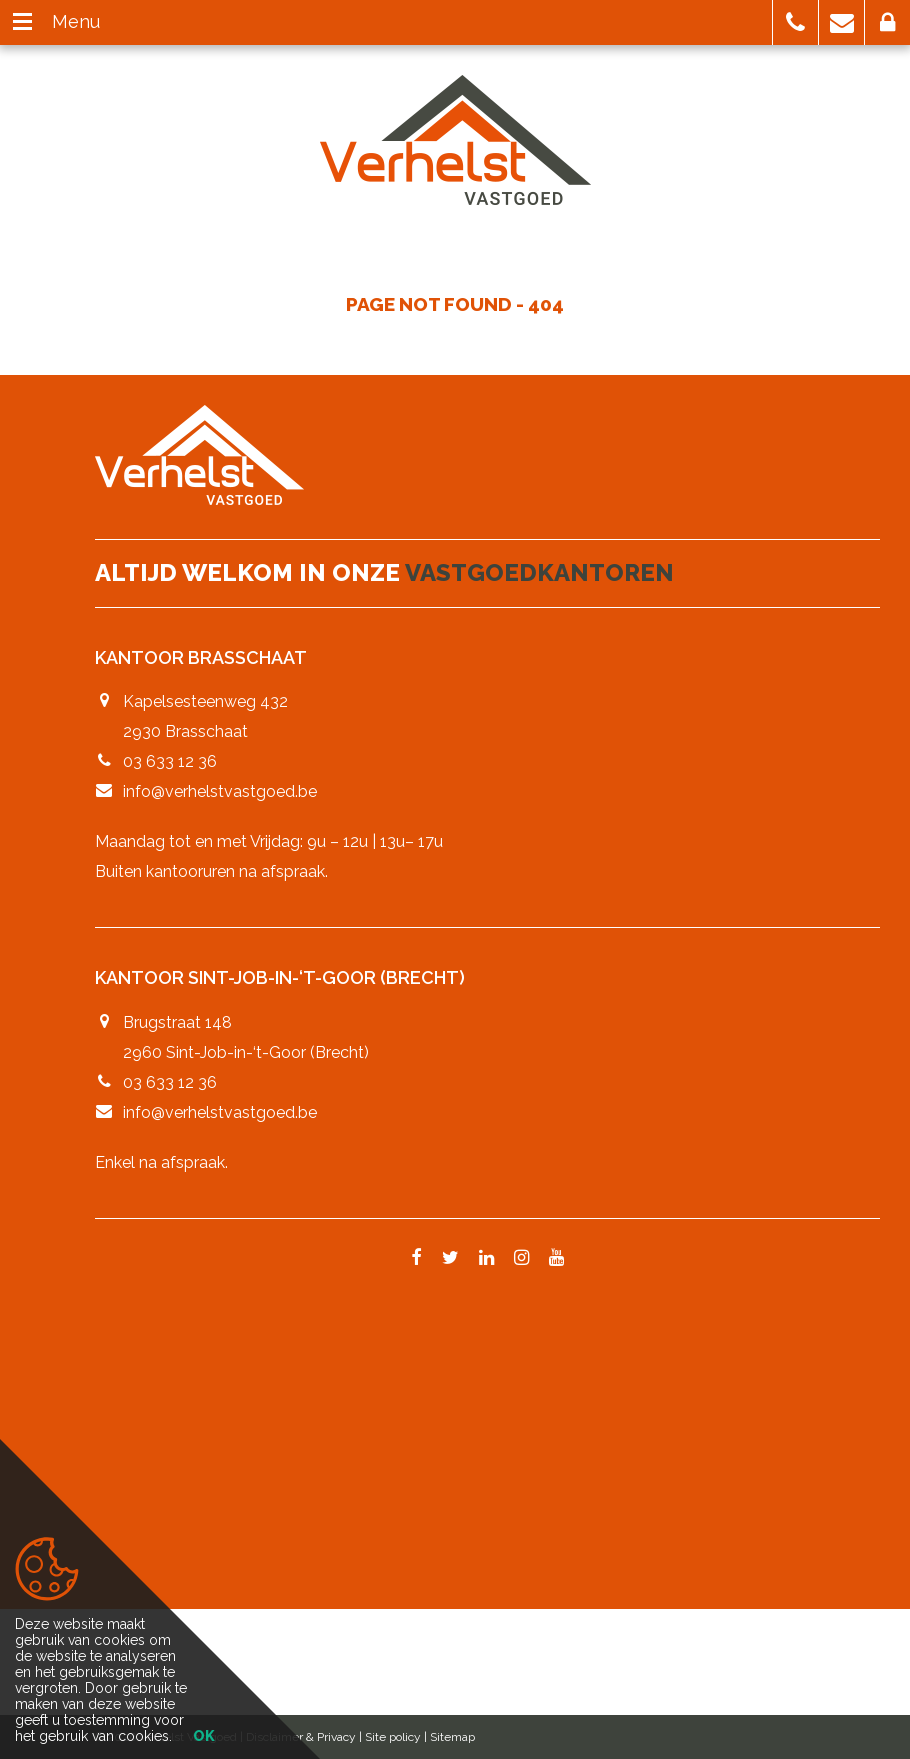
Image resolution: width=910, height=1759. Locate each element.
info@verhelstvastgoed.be (220, 791)
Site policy (393, 1737)
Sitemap (452, 1737)
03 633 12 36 (170, 761)
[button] (795, 22)
